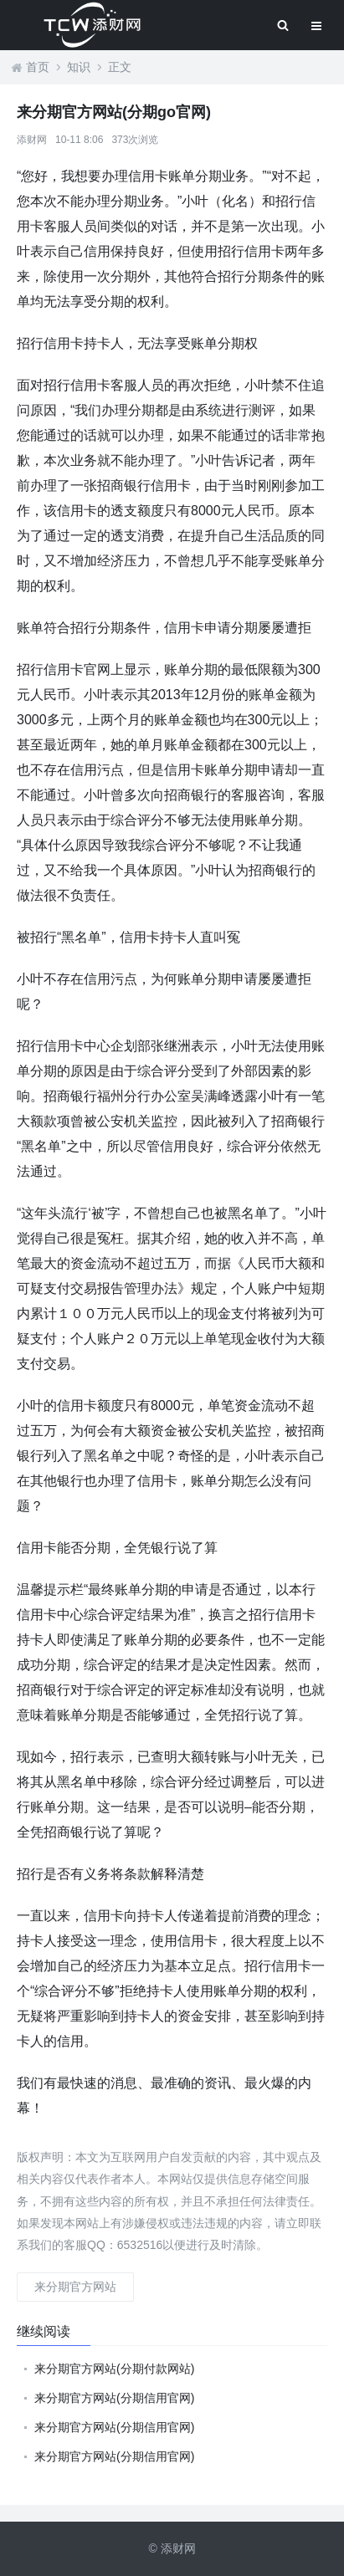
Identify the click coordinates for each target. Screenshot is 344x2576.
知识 (78, 67)
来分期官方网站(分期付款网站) (114, 2368)
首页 (37, 67)
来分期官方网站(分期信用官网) (114, 2398)
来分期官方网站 (75, 2286)
